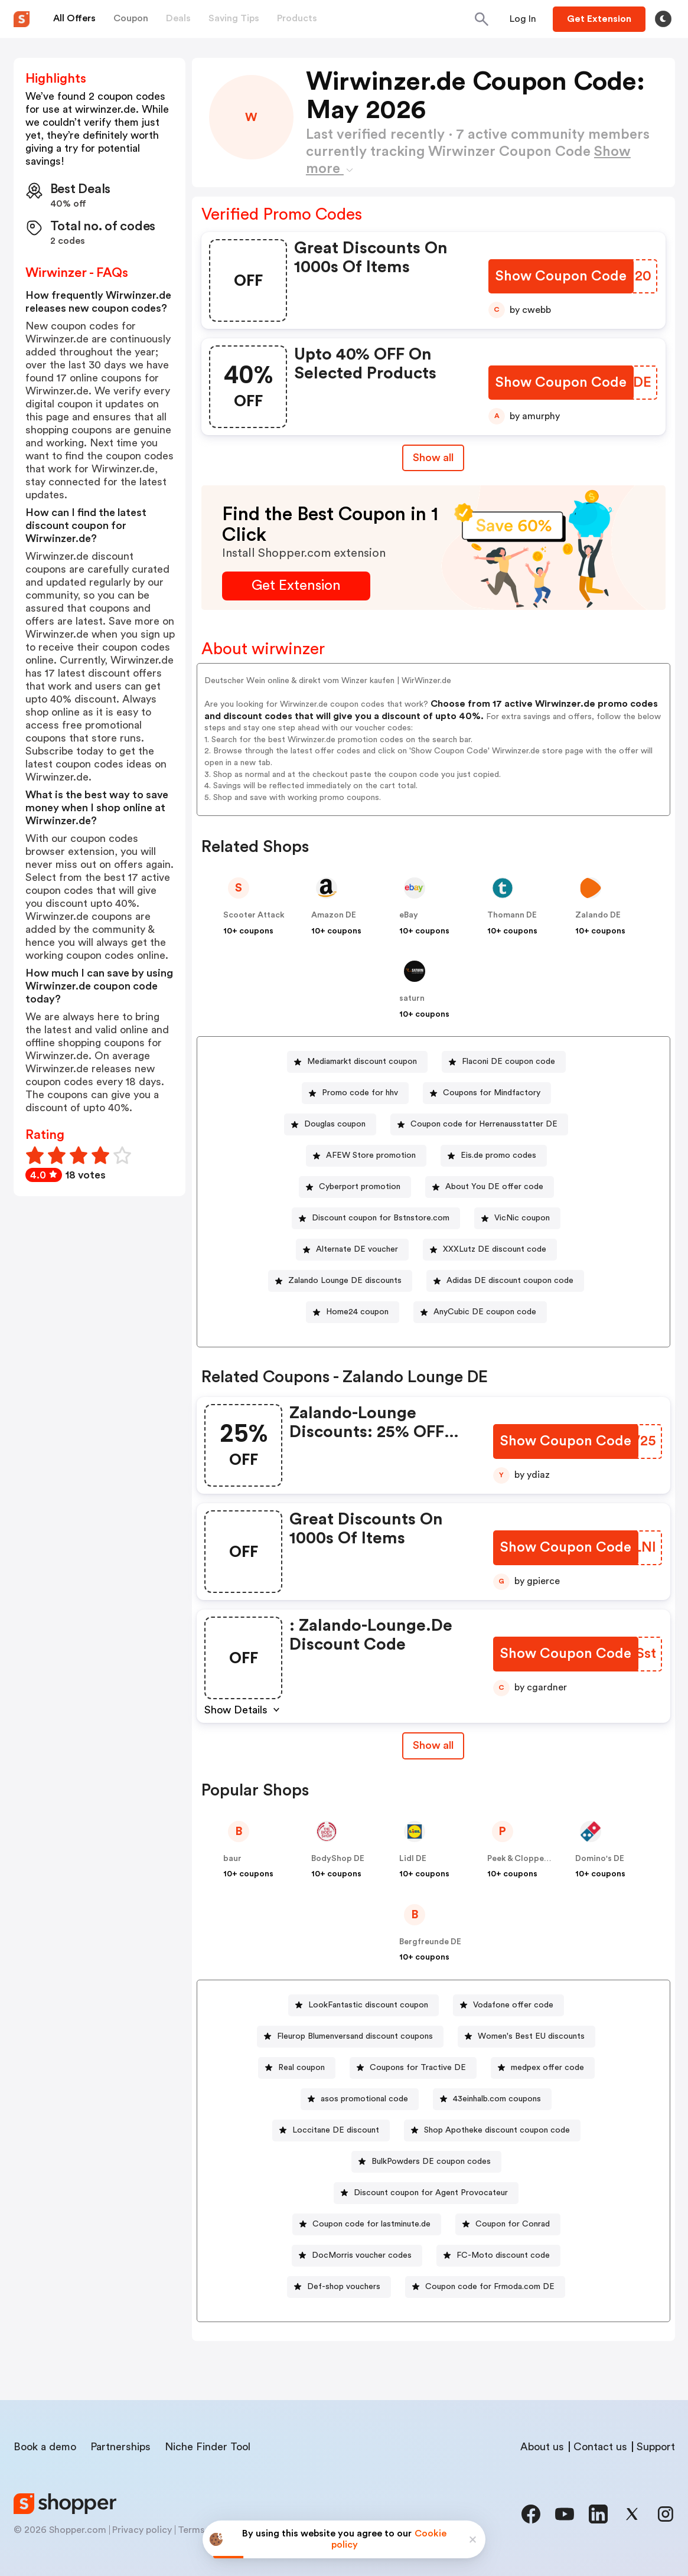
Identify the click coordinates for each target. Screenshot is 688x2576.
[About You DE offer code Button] (489, 1187)
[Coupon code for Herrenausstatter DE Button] (479, 1124)
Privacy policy (142, 2530)
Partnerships (120, 2446)
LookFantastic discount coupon (368, 2005)
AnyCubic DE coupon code (484, 1312)
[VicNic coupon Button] (517, 1218)
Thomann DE (512, 915)
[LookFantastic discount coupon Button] (363, 2005)
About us (542, 2446)
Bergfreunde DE (430, 1942)
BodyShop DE (337, 1859)
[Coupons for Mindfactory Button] (487, 1093)
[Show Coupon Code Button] (562, 276)
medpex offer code (547, 2068)
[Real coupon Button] (296, 2068)
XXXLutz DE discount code (494, 1249)
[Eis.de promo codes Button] (494, 1156)
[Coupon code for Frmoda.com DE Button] (485, 2287)
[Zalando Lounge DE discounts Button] (340, 1281)
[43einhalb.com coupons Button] (492, 2099)
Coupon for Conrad (512, 2224)
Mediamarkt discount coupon (362, 1061)
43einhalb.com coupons (497, 2099)
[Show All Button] (433, 1745)
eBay (408, 915)
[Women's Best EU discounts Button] (526, 2037)
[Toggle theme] (663, 19)
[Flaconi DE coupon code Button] (504, 1062)
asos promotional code (364, 2099)
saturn (412, 998)
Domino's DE (599, 1859)
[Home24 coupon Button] (352, 1312)
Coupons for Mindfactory (491, 1093)
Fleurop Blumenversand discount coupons (355, 2036)
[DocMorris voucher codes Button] (357, 2256)
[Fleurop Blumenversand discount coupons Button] (350, 2037)
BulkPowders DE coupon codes (431, 2161)
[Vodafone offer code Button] (508, 2005)
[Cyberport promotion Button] (355, 1187)
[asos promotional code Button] (360, 2099)
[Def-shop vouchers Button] (339, 2287)
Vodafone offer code (513, 2005)
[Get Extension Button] (296, 586)
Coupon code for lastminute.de (371, 2224)
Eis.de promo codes (498, 1155)
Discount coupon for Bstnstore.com (380, 1218)
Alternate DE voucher (357, 1249)
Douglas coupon (335, 1124)
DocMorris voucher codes (362, 2255)
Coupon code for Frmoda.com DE (490, 2287)
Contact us (600, 2446)
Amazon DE (333, 915)
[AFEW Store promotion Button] (366, 1156)
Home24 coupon (357, 1312)
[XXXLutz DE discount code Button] (490, 1250)
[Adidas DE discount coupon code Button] (505, 1281)
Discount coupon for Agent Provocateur (431, 2193)
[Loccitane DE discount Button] (331, 2130)
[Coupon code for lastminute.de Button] (366, 2224)
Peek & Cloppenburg (527, 1859)
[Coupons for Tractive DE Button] (413, 2068)
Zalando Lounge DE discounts (345, 1280)
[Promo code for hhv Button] (355, 1093)
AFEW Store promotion (371, 1155)
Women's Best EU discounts (531, 2036)
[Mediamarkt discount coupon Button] (357, 1062)
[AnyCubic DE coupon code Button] (480, 1312)
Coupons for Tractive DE (418, 2068)
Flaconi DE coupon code (508, 1061)
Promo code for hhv (360, 1093)
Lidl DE (412, 1859)
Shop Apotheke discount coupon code (497, 2130)
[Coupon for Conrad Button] (507, 2224)
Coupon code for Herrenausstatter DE (483, 1124)
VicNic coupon (522, 1218)
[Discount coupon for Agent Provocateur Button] (426, 2193)
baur (232, 1859)
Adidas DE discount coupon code (509, 1280)
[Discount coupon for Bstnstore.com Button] (376, 1218)
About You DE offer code (494, 1187)
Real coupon (301, 2068)
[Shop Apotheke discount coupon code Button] (492, 2130)
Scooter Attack (254, 915)
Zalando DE (598, 915)
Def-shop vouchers (343, 2287)
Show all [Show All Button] (433, 457)
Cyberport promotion (359, 1187)
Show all (433, 1745)
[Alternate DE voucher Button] (352, 1250)
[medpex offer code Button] (543, 2068)
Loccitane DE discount (335, 2130)
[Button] (523, 19)
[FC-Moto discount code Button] (498, 2256)
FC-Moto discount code (503, 2255)
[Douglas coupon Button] (330, 1124)
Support (656, 2446)
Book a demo (45, 2446)
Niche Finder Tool (207, 2446)
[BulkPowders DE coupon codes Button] (426, 2162)
